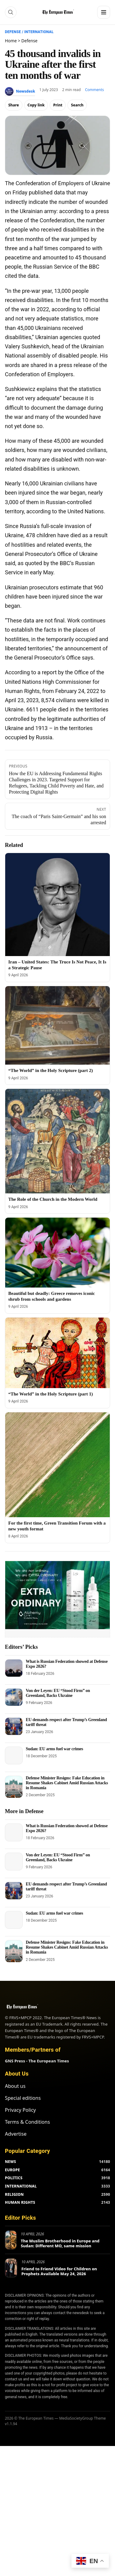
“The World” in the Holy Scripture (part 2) (50, 1070)
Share (13, 105)
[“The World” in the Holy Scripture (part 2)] (57, 1025)
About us (15, 2086)
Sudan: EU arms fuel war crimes (54, 1749)
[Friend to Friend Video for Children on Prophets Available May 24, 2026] (11, 2268)
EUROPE (12, 2169)
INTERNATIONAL (21, 2186)
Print (57, 105)
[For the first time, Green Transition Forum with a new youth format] (57, 1464)
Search (77, 105)
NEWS (10, 2161)
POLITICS (13, 2177)
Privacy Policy (20, 2110)
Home (11, 41)
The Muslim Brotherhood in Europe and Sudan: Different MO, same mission (60, 2243)
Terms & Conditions (27, 2122)
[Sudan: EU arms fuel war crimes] (13, 1755)
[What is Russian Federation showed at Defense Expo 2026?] (13, 1668)
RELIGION (14, 2194)
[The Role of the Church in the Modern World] (57, 1141)
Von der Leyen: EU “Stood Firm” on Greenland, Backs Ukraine (58, 1693)
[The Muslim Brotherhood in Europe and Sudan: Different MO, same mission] (10, 2240)
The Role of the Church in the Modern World (52, 1199)
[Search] (11, 12)
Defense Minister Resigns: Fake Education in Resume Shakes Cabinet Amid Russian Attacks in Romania (67, 1783)
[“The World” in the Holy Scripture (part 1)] (57, 1353)
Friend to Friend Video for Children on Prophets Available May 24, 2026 (59, 2271)
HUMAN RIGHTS (20, 2202)
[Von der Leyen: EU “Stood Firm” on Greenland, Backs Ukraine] (13, 1697)
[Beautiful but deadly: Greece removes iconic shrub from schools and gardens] (57, 1252)
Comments (94, 89)
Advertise (15, 2133)
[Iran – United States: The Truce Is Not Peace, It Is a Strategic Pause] (57, 904)
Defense (13, 32)
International (38, 32)
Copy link (36, 105)
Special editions (23, 2098)
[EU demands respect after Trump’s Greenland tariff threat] (13, 1726)
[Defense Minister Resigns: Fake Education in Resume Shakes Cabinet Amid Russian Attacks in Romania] (13, 1787)
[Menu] (103, 12)
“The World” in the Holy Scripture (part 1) (50, 1393)
